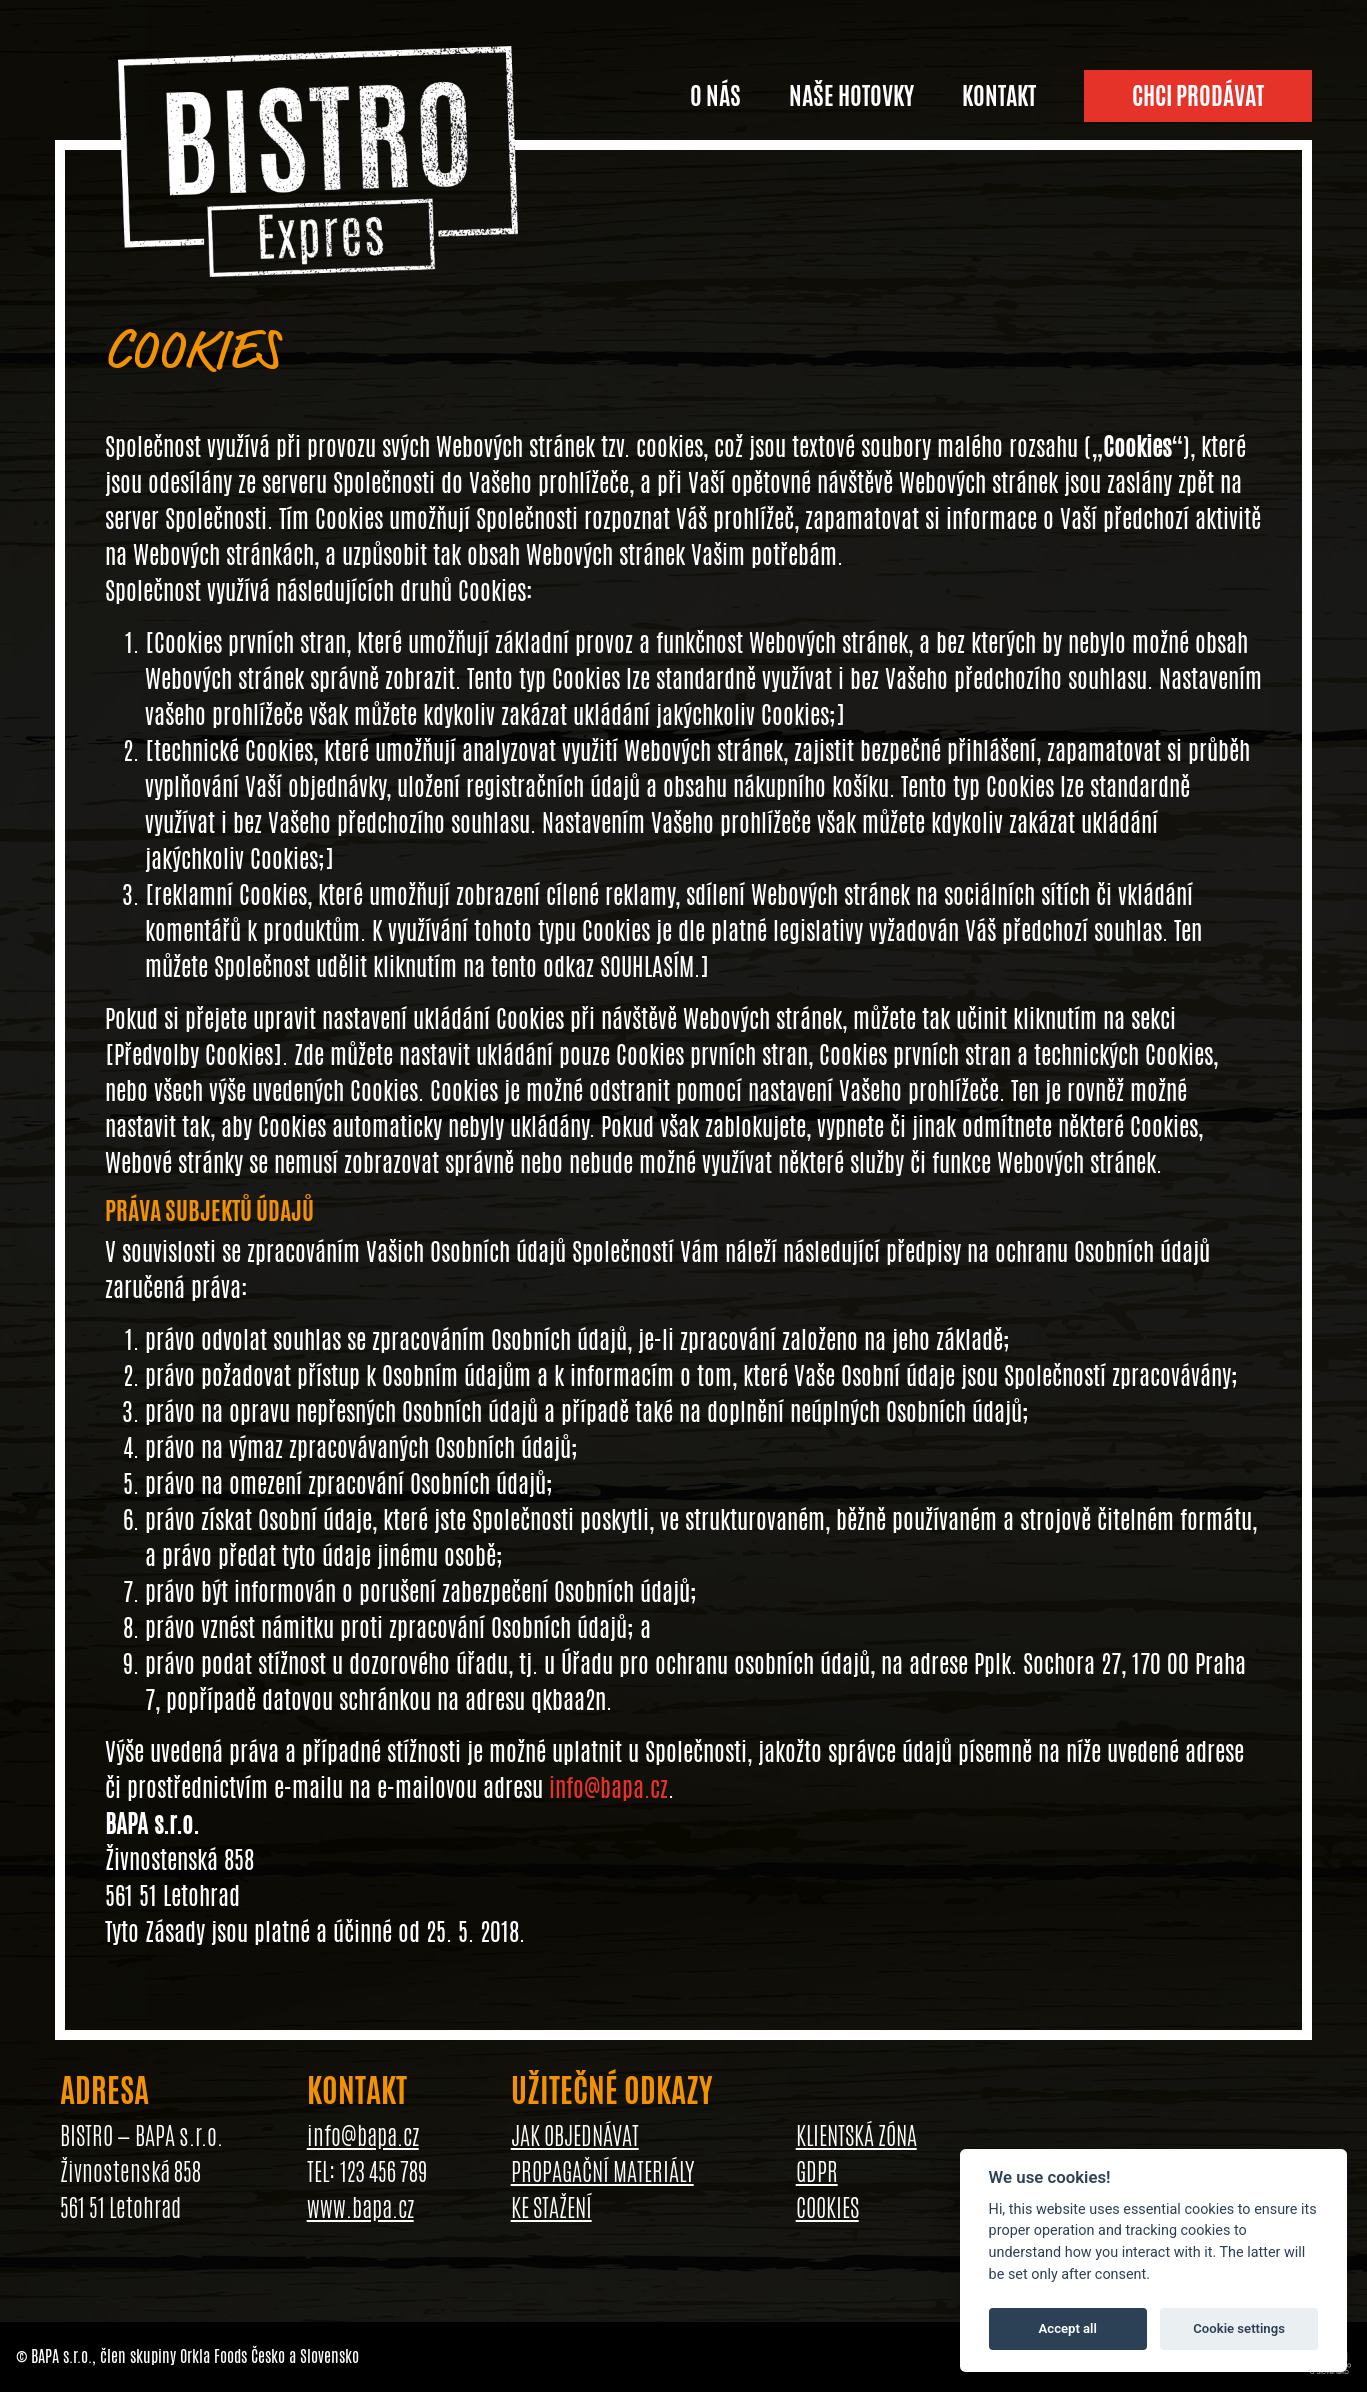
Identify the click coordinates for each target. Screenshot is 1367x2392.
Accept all (1068, 2328)
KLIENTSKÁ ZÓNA (856, 2136)
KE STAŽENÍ (551, 2208)
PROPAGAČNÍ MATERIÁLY (602, 2172)
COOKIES (827, 2208)
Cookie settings (1239, 2328)
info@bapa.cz (608, 1788)
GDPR (817, 2172)
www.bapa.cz (360, 2208)
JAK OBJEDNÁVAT (575, 2136)
